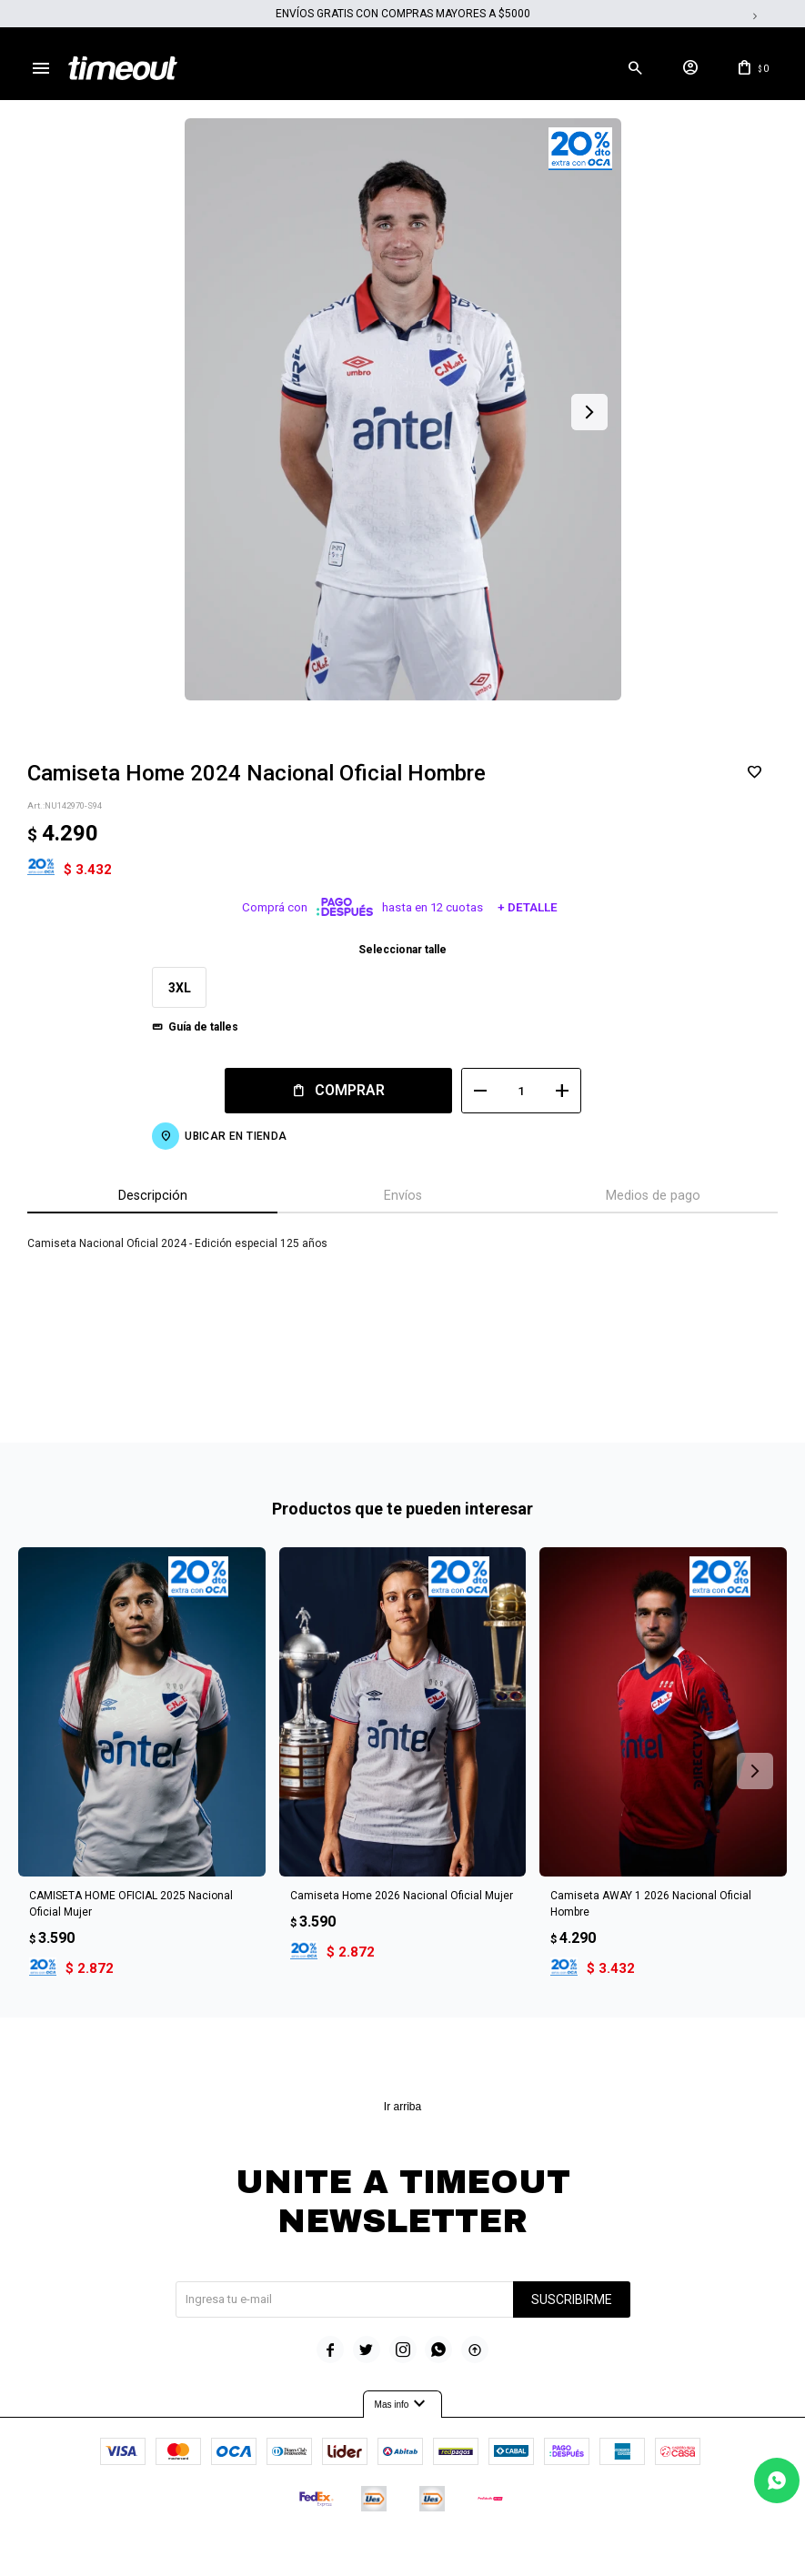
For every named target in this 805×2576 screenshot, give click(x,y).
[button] (635, 68)
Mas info (403, 2404)
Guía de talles (203, 1027)
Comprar (350, 1090)
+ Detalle (528, 907)
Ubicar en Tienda (236, 1136)
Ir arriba (402, 2106)
